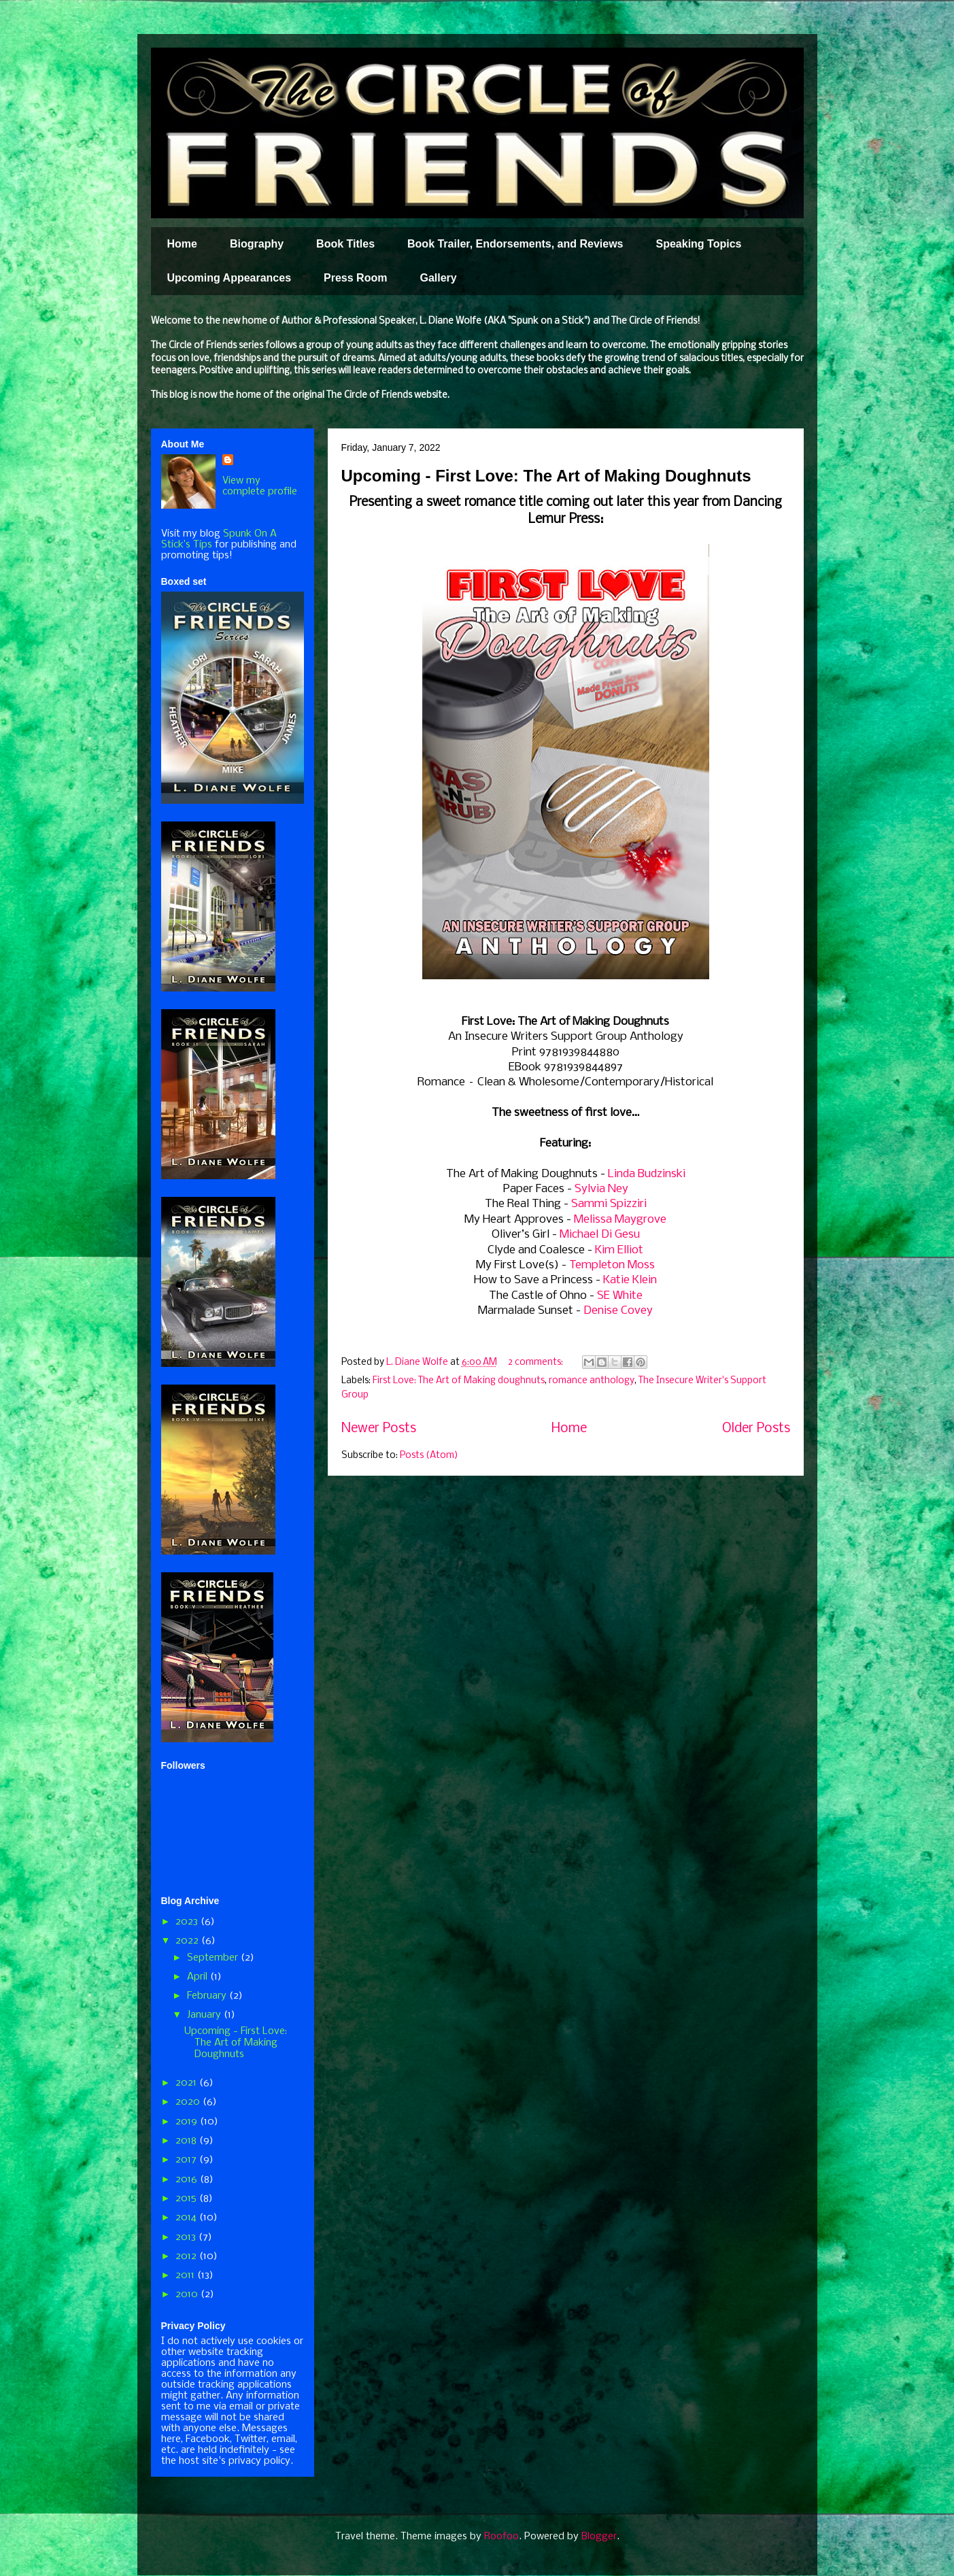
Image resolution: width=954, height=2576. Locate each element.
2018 (187, 2140)
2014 (187, 2217)
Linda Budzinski (646, 1174)
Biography (257, 244)
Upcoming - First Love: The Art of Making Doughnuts (546, 476)
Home (182, 244)
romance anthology (591, 1381)
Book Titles (345, 244)
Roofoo (501, 2536)
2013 (187, 2237)
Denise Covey (618, 1310)
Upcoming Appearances (229, 278)
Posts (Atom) (429, 1456)
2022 (188, 1940)
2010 (188, 2294)
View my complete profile (259, 486)
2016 (187, 2179)
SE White (620, 1295)
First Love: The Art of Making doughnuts (459, 1381)
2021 (187, 2083)
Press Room (355, 278)
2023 (188, 1921)
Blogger (599, 2536)
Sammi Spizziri (609, 1204)
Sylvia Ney (601, 1189)
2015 (187, 2198)
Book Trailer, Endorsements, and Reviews (515, 244)
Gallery (438, 278)
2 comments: (536, 1362)
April (198, 1976)
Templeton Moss (612, 1265)
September (214, 1957)
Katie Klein (630, 1280)
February (208, 1995)
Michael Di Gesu (600, 1234)
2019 (187, 2121)
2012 (187, 2256)
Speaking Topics (698, 244)
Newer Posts (378, 1429)
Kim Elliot (619, 1250)
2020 (189, 2102)
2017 (187, 2159)
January (205, 2015)
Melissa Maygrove (620, 1219)
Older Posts (756, 1429)
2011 (186, 2275)
